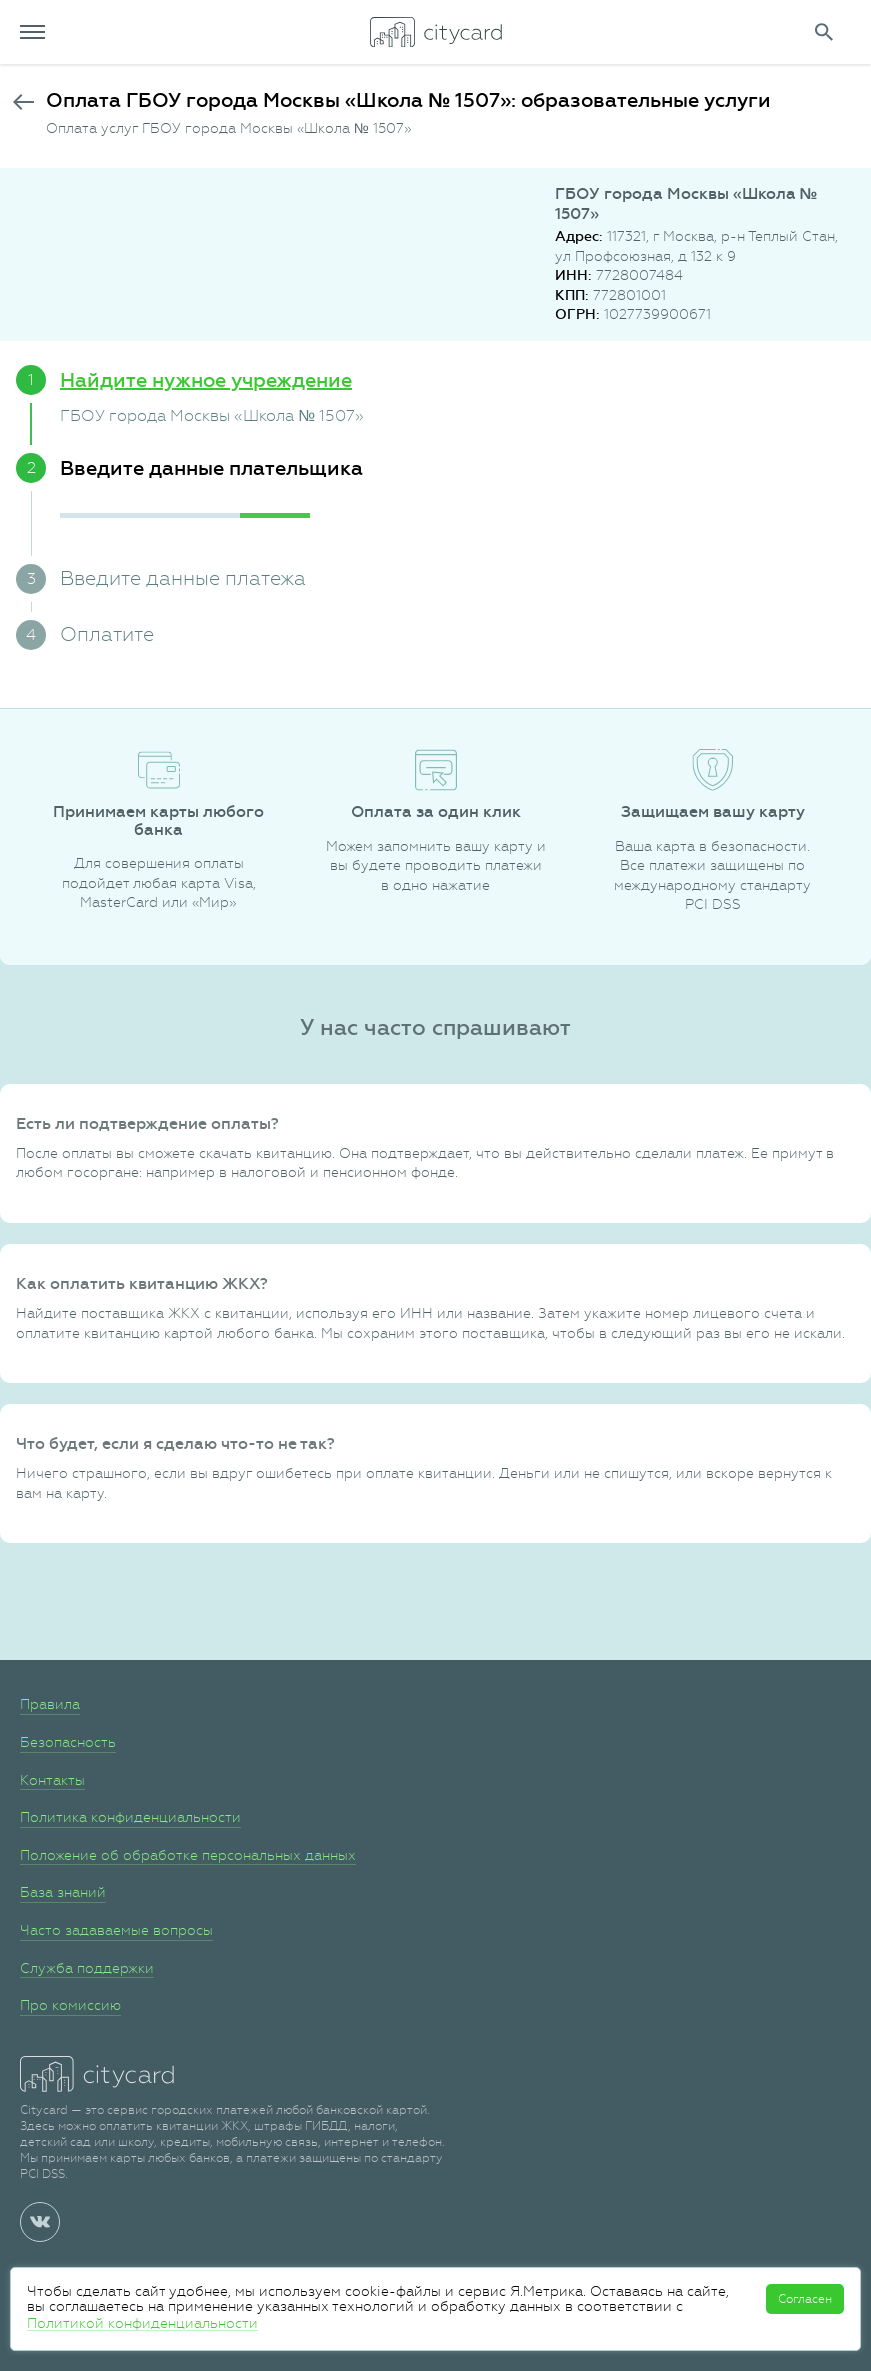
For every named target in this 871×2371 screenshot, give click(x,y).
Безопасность (68, 1742)
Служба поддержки (87, 1968)
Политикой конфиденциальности (142, 2323)
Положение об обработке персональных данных (188, 1855)
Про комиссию (70, 2005)
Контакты (52, 1780)
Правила (50, 1704)
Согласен (805, 2299)
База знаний (63, 1892)
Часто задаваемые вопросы (116, 1930)
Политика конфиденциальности (130, 1817)
